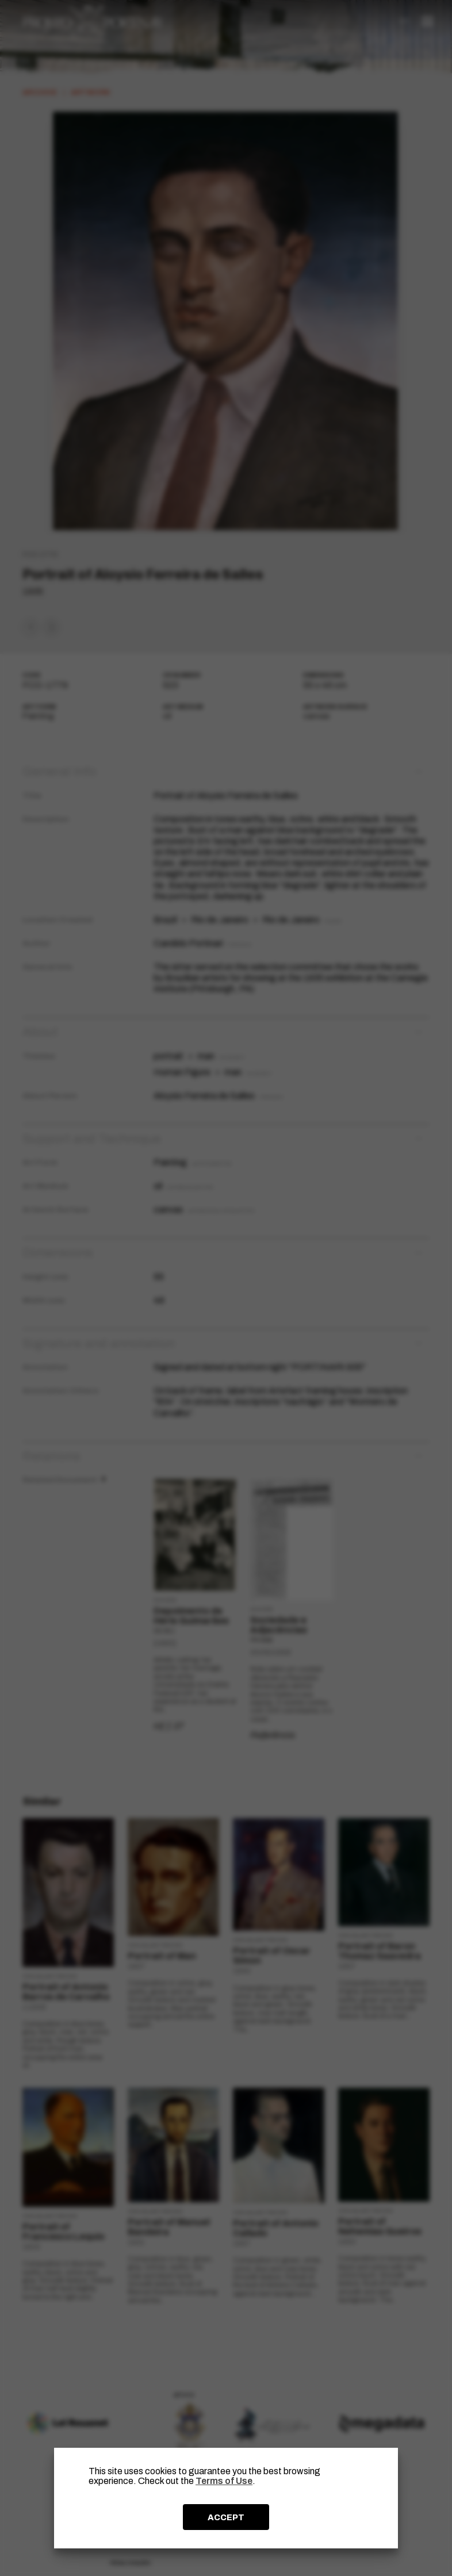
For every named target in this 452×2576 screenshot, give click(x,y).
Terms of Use (224, 2481)
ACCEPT (226, 2517)
